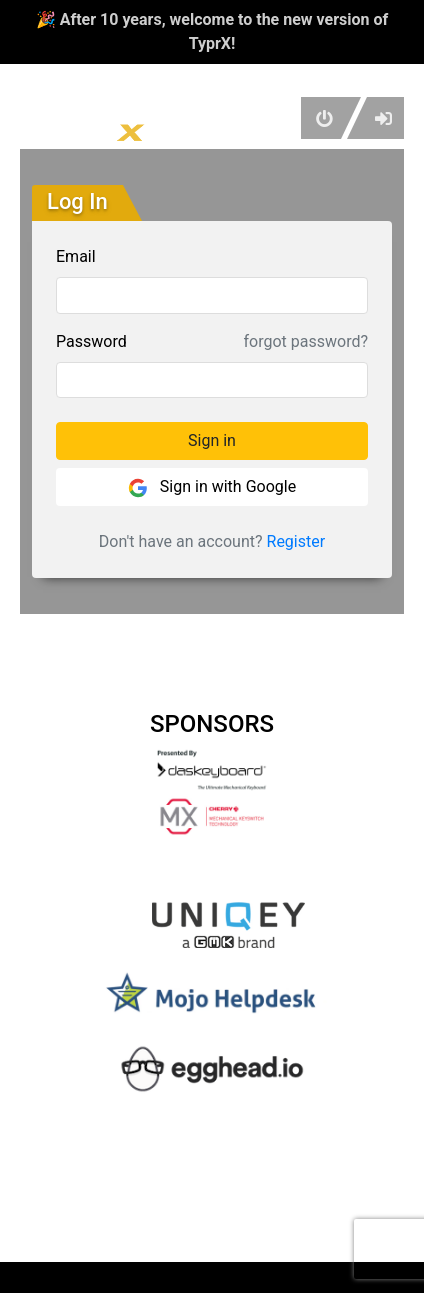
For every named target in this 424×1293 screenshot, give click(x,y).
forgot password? (306, 341)
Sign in (212, 440)
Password (91, 341)
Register (296, 541)
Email (76, 256)
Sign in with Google (212, 487)
